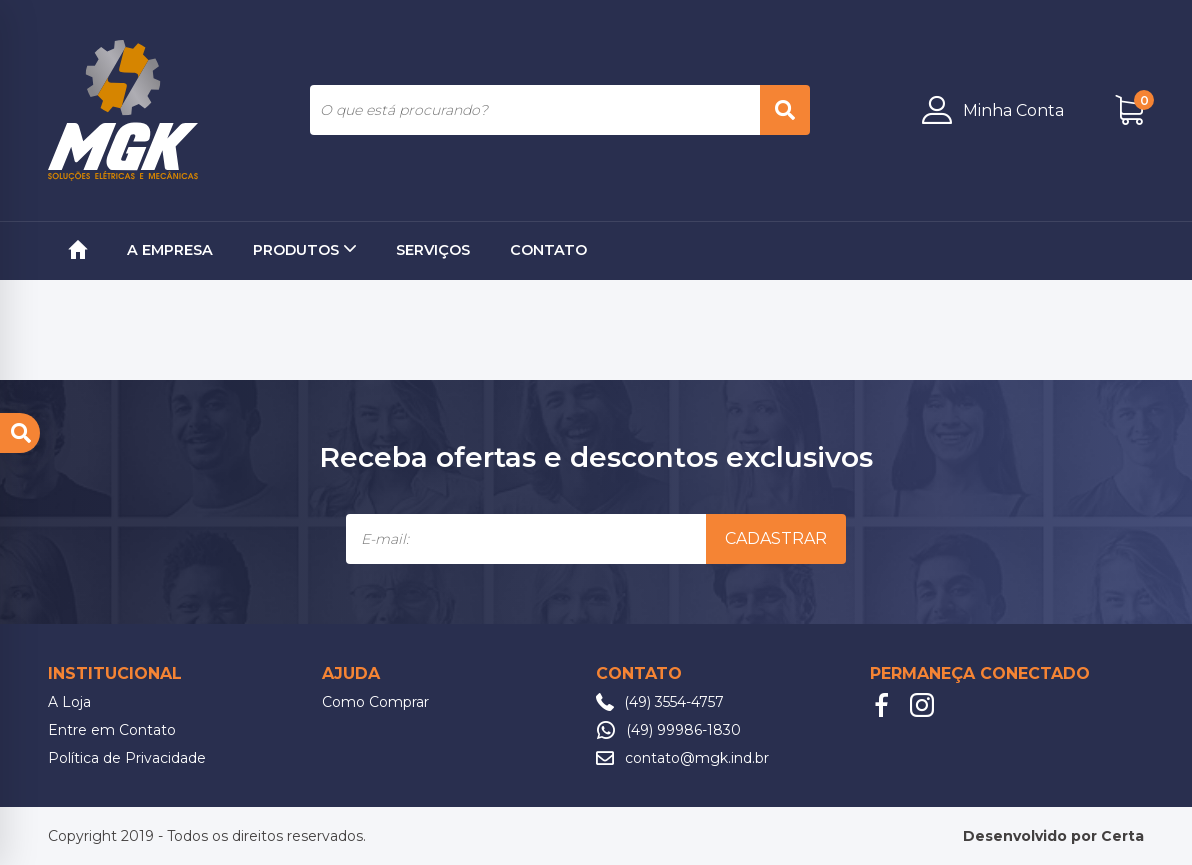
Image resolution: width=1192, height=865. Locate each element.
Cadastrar (776, 538)
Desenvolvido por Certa (1053, 836)
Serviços (433, 250)
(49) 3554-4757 (674, 702)
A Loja (69, 702)
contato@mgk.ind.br (697, 758)
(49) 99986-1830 (683, 730)
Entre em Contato (112, 730)
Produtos (304, 250)
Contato (548, 250)
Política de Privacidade (127, 758)
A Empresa (170, 250)
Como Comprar (375, 702)
